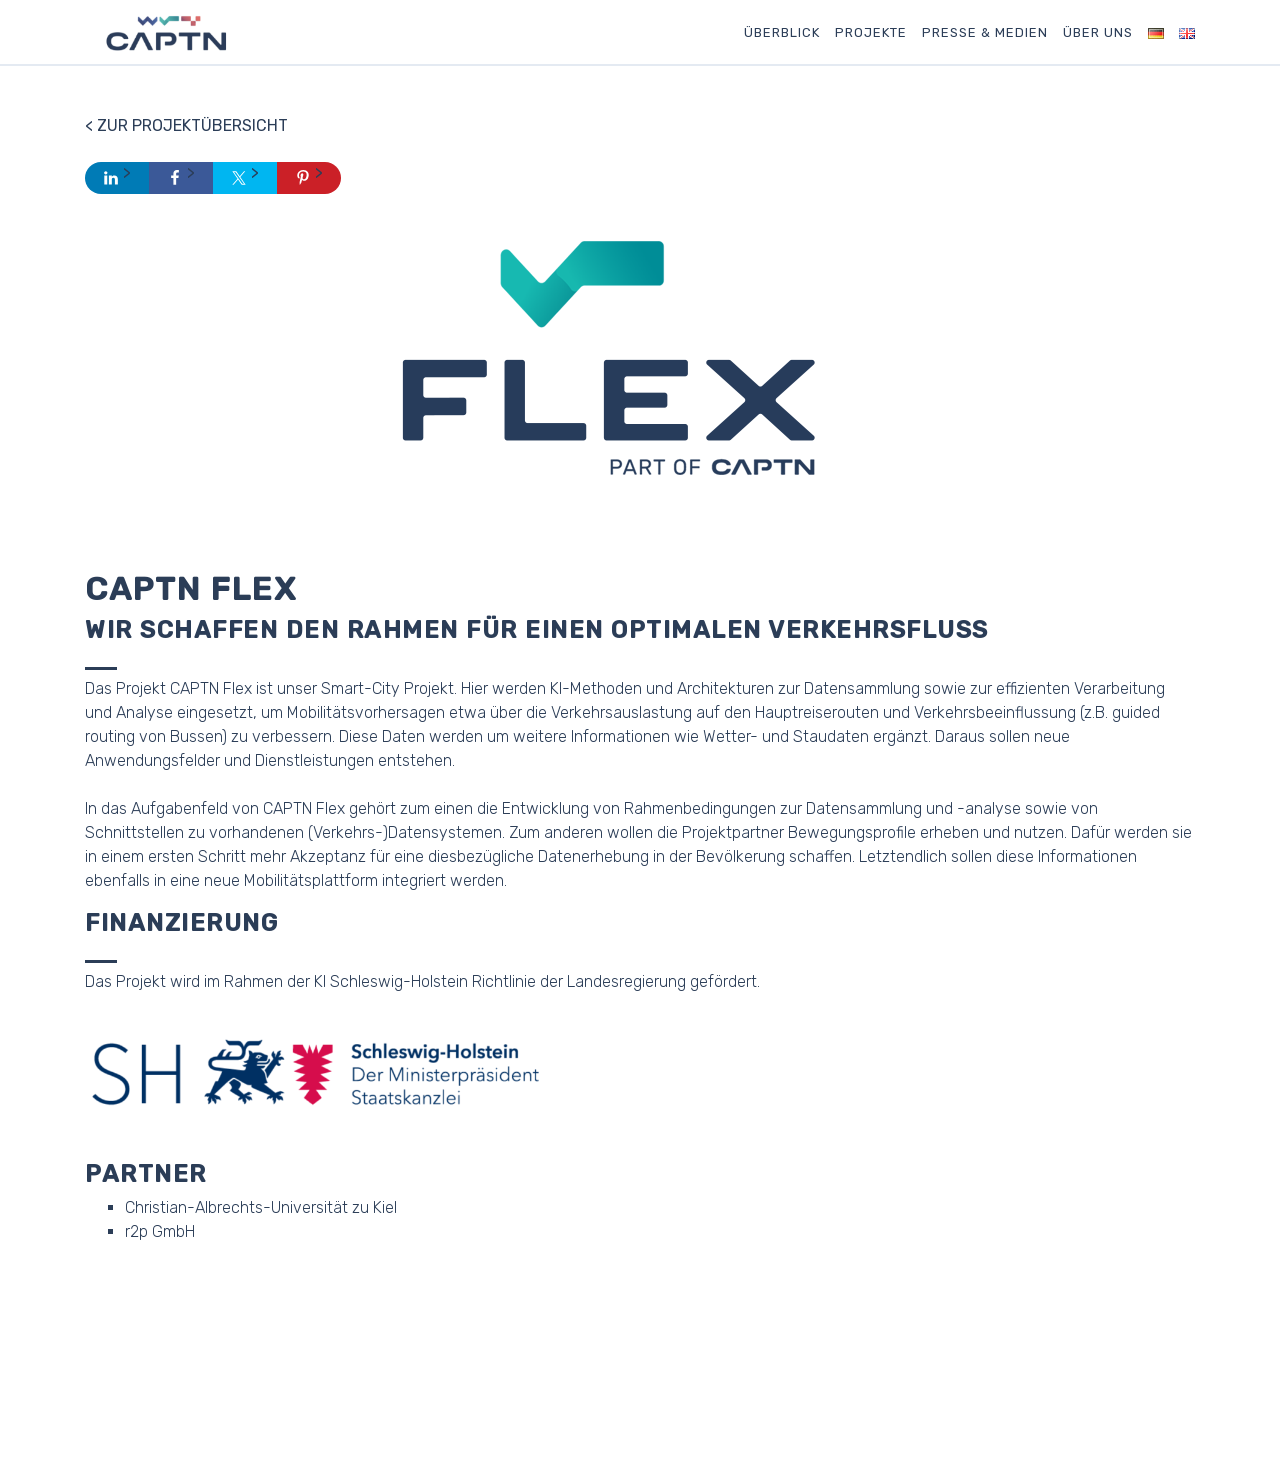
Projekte (871, 32)
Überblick (782, 32)
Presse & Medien (985, 32)
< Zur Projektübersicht (186, 125)
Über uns (1098, 32)
